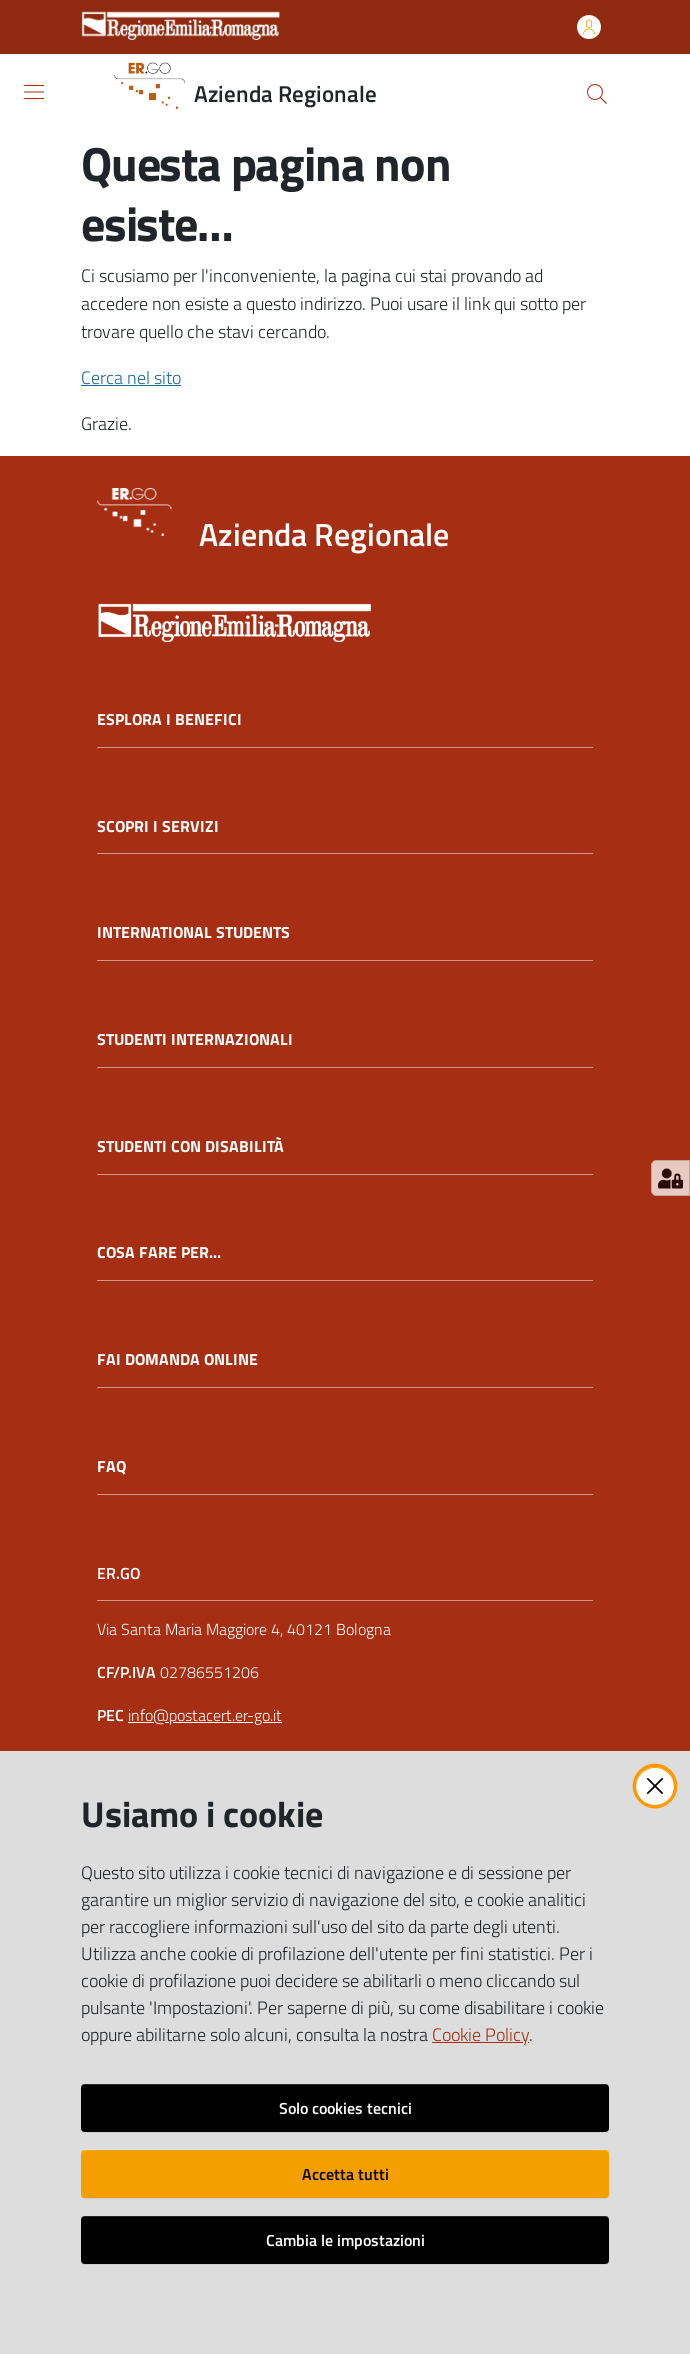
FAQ (111, 1466)
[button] (597, 94)
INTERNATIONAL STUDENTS (193, 932)
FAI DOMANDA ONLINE (177, 1359)
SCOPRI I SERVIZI (158, 826)
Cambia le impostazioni (345, 2240)
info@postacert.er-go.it (205, 1715)
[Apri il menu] (34, 92)
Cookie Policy (480, 2034)
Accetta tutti (345, 2174)
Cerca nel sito (131, 377)
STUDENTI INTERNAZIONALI (195, 1039)
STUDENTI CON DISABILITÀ (190, 1146)
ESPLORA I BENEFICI (169, 719)
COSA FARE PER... (159, 1252)
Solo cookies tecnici (345, 2108)
